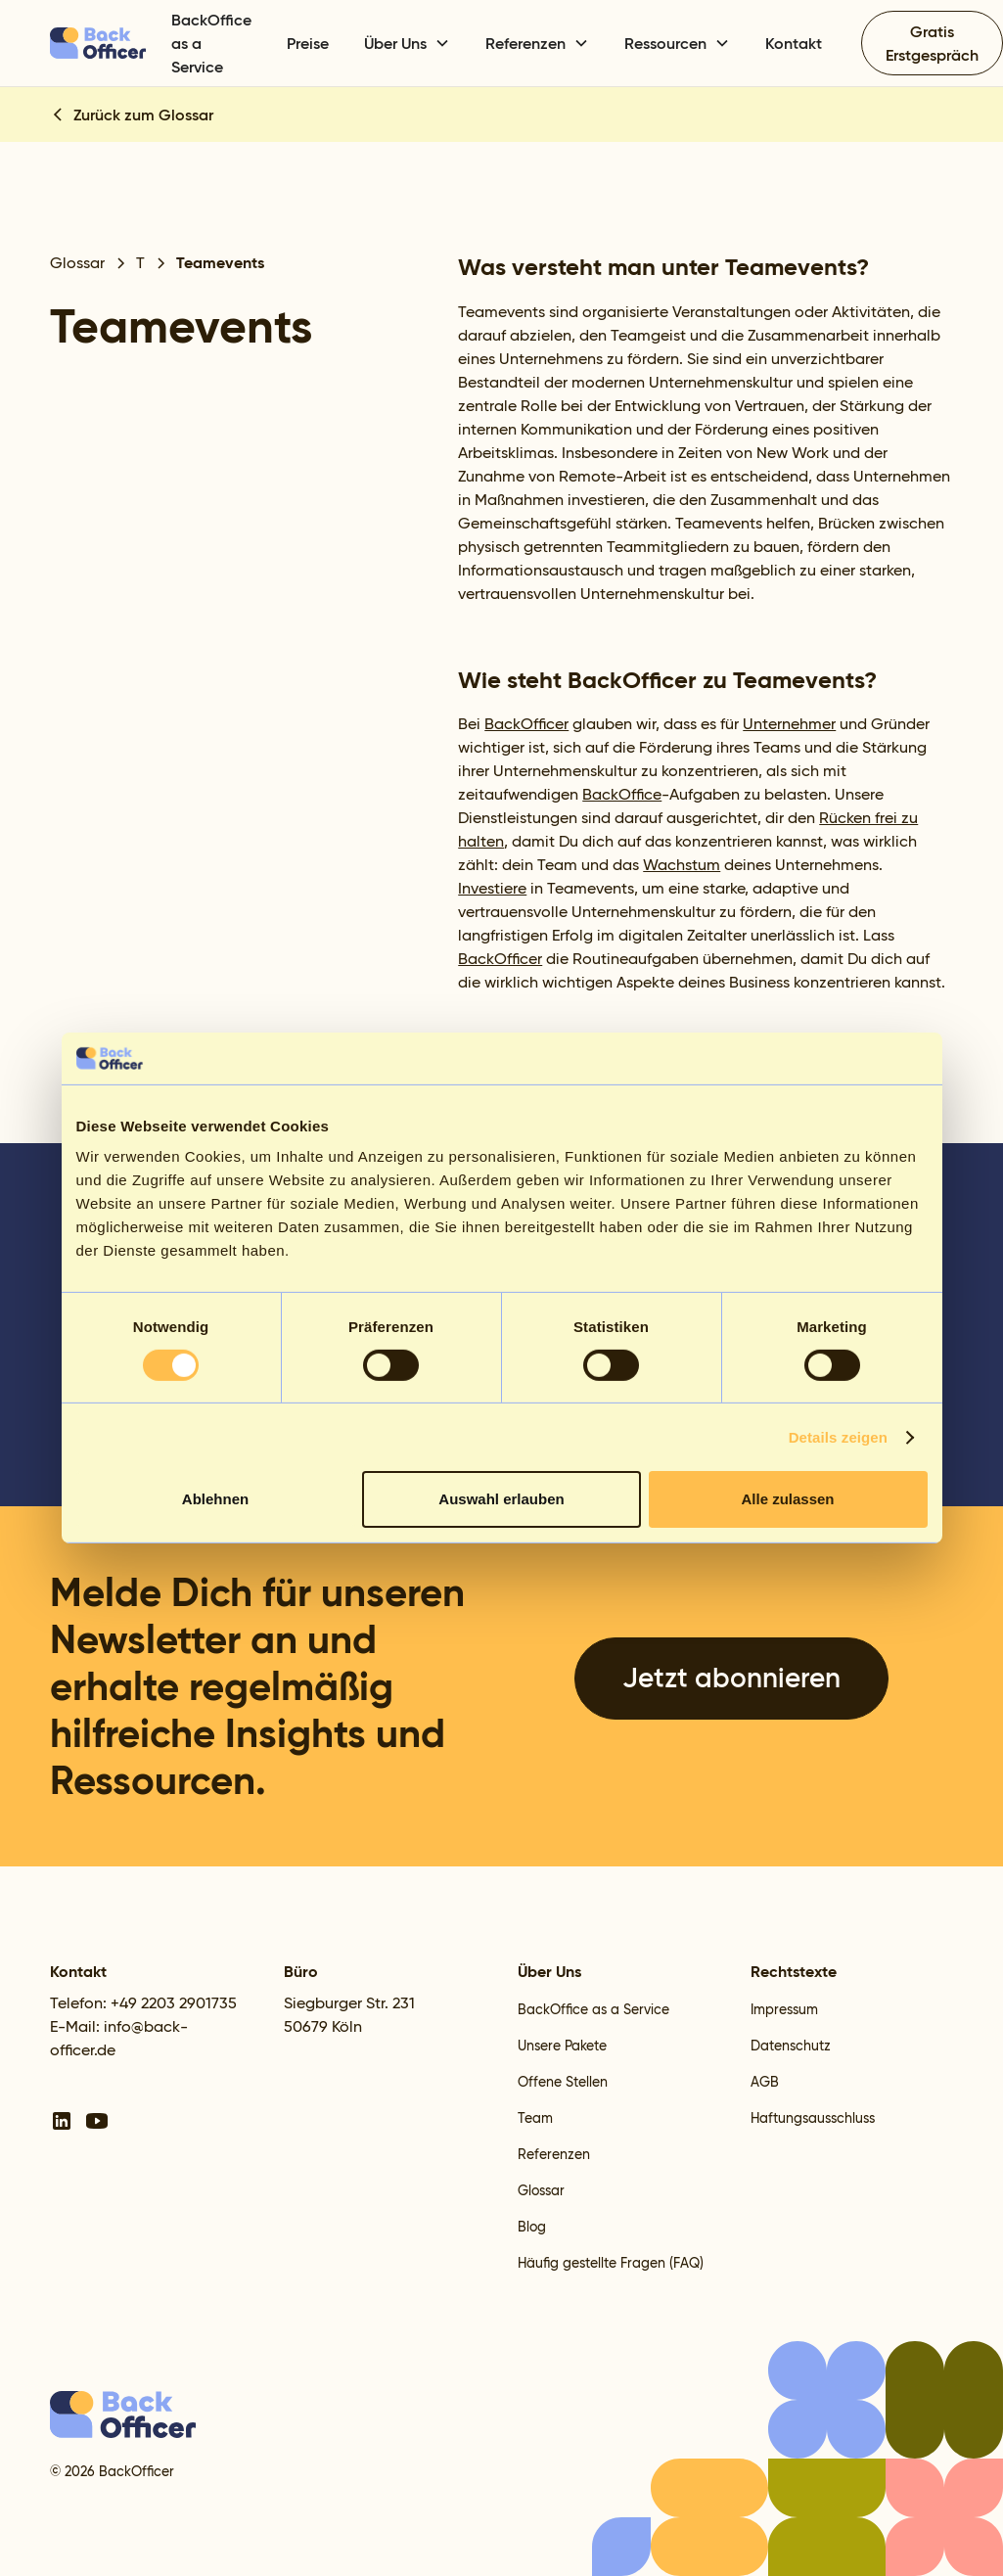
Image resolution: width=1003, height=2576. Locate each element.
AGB (765, 2082)
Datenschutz (791, 2045)
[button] (407, 43)
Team (535, 2118)
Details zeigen (838, 1437)
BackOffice (621, 794)
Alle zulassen (787, 1499)
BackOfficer (526, 723)
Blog (532, 2226)
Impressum (784, 2009)
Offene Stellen (563, 2082)
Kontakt (793, 43)
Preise (308, 43)
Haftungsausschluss (813, 2118)
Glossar (541, 2190)
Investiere (492, 888)
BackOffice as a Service (211, 43)
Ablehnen (215, 1499)
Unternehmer (789, 723)
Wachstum (681, 864)
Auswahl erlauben (501, 1499)
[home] (99, 43)
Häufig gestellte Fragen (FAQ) (611, 2263)
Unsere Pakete (562, 2045)
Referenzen (554, 2154)
